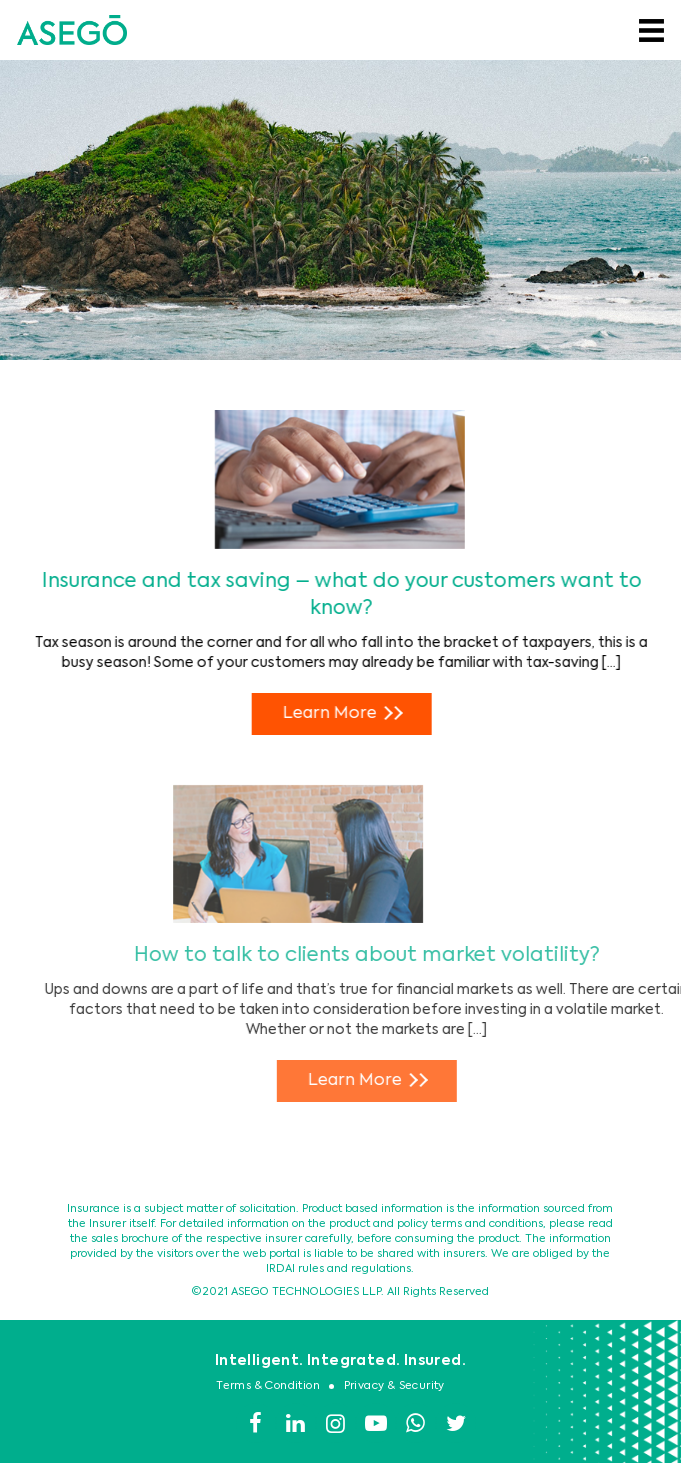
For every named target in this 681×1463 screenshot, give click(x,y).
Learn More (347, 713)
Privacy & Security (394, 1386)
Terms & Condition (268, 1386)
